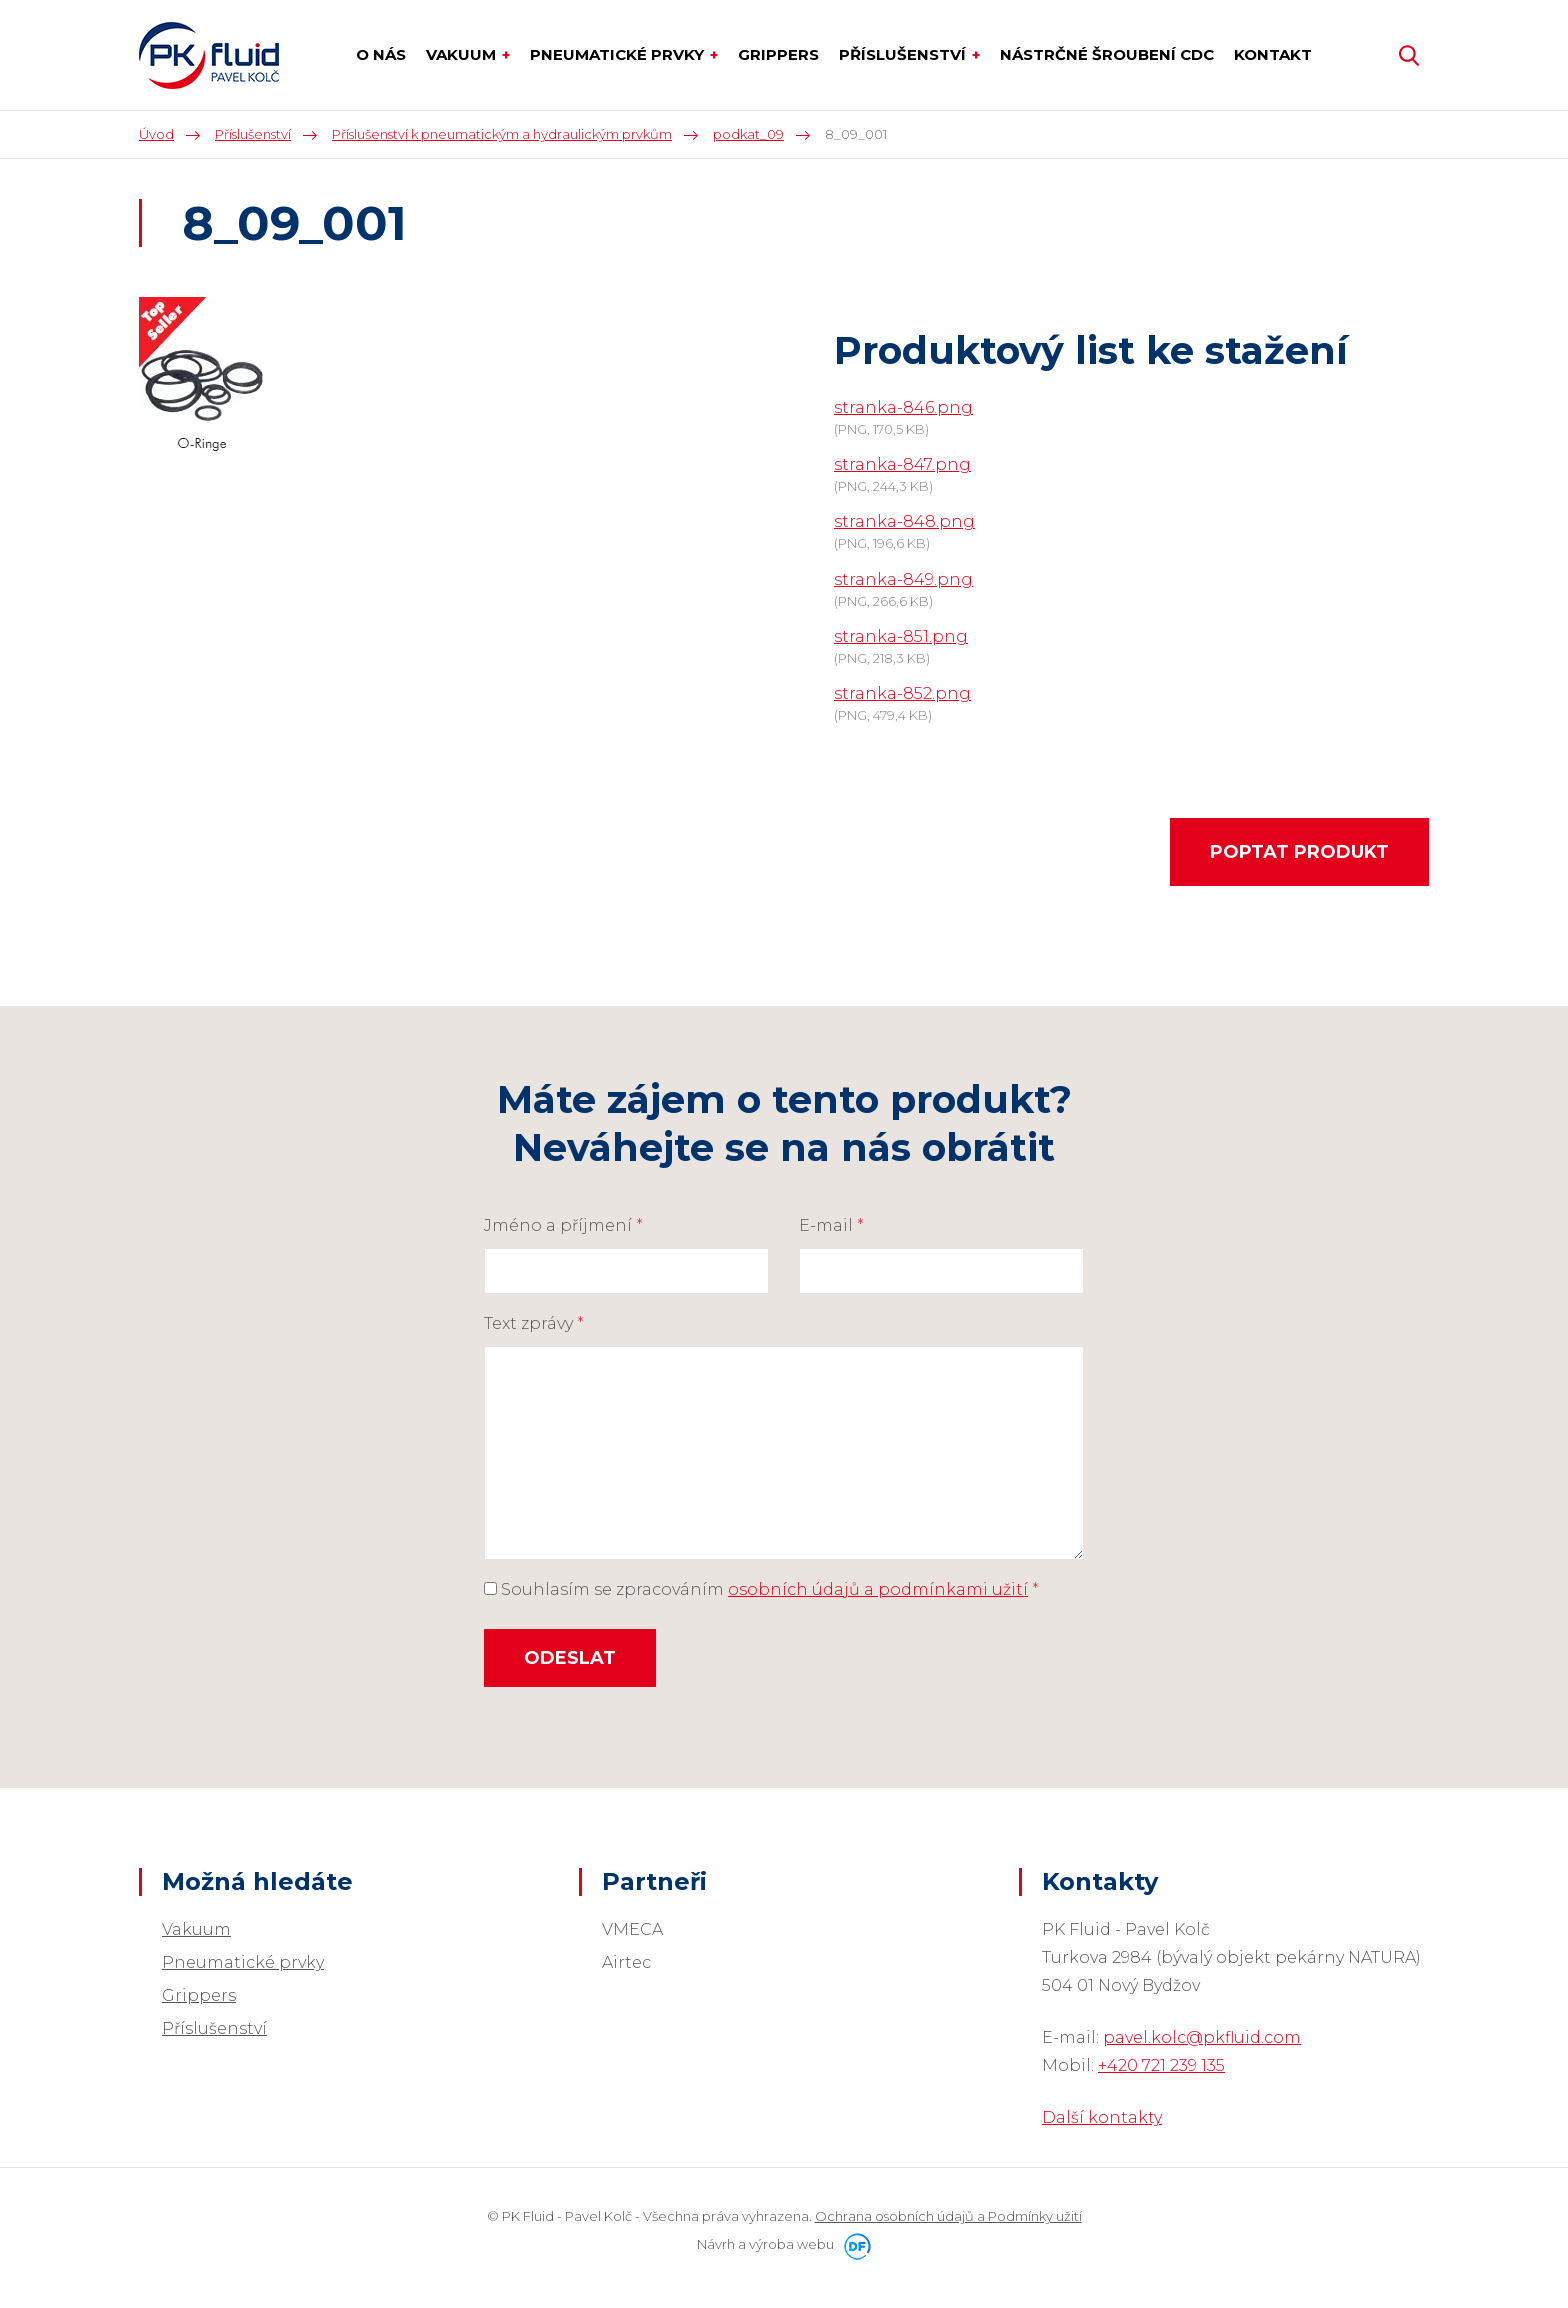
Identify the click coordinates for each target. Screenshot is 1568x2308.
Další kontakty (1102, 2117)
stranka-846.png (903, 407)
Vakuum (196, 1929)
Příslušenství (214, 2028)
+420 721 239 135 (1161, 2065)
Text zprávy (534, 1323)
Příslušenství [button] (904, 54)
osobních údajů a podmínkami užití (878, 1589)
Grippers (199, 1995)
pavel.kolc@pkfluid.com (1202, 2037)
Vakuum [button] (463, 54)
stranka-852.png (902, 693)
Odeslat (570, 1658)
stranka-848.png (904, 521)
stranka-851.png (901, 636)
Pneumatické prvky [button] (619, 54)
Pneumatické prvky (243, 1962)
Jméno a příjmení (563, 1225)
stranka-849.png (903, 579)
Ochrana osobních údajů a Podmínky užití (948, 2216)
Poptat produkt (1299, 852)
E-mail (831, 1225)
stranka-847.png (902, 464)
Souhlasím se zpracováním (761, 1589)
